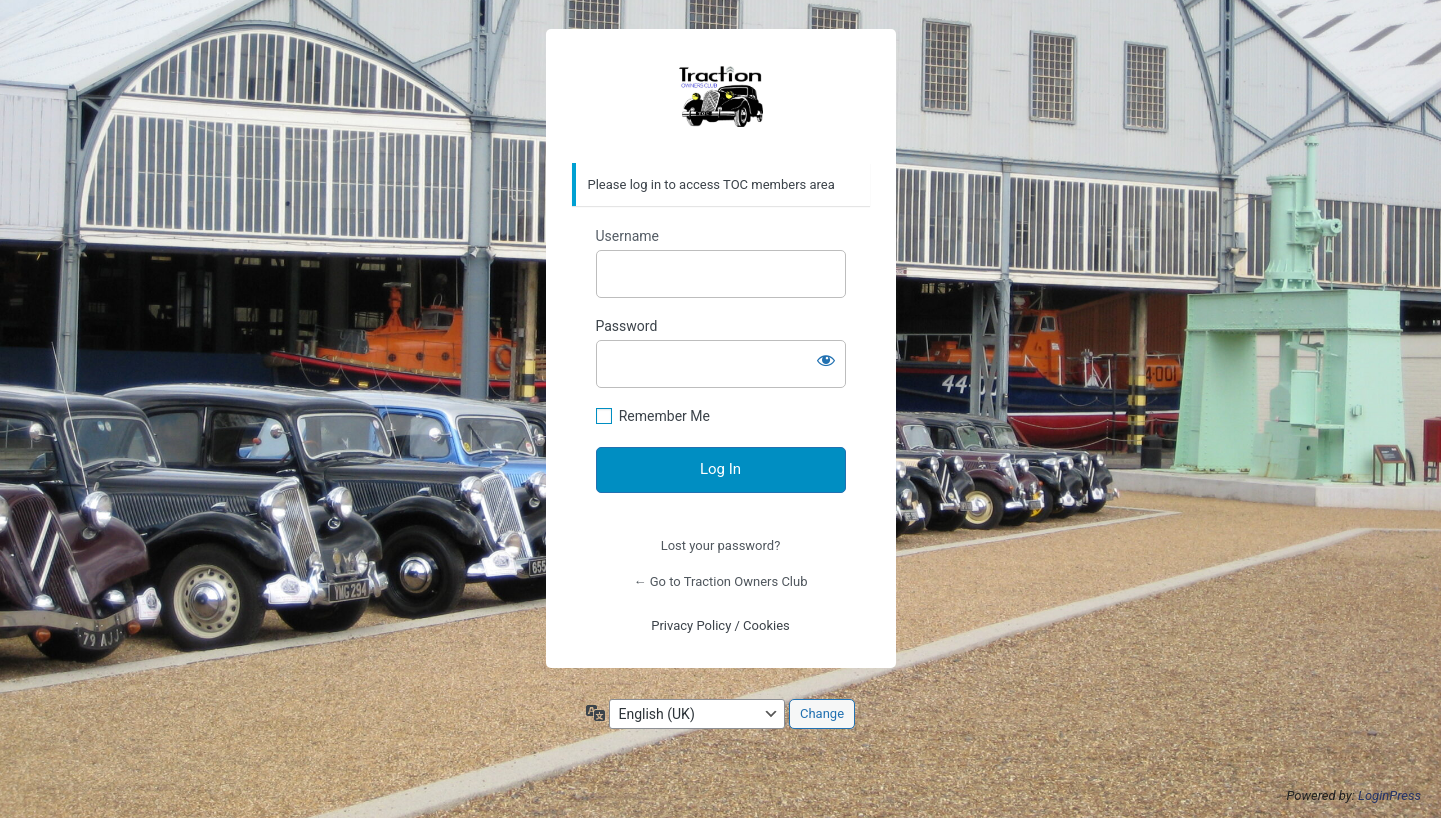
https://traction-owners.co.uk (721, 97)
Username (628, 236)
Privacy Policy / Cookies (720, 625)
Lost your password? (721, 545)
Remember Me (664, 416)
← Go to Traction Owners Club (721, 581)
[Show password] (826, 360)
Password (627, 326)
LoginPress (1389, 795)
